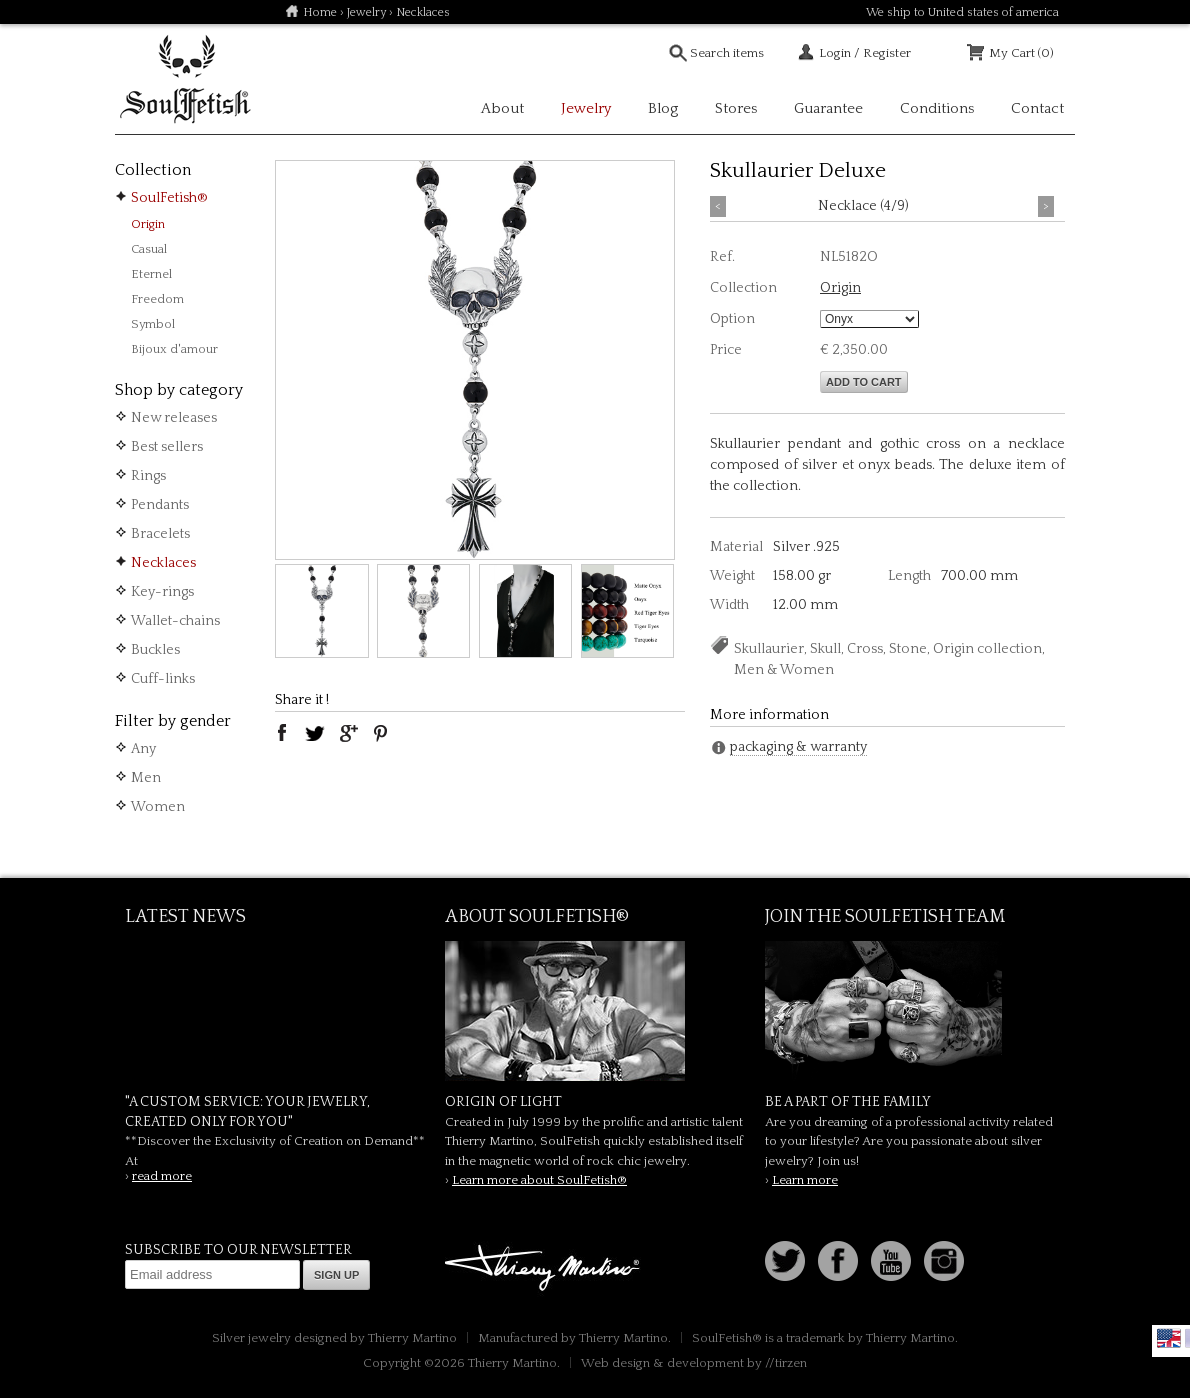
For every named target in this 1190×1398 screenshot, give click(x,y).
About (502, 108)
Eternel (151, 274)
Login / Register (865, 53)
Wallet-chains (175, 621)
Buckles (155, 650)
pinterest (381, 733)
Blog (663, 108)
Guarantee (828, 108)
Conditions (937, 108)
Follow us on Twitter (785, 1261)
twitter (315, 733)
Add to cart (864, 382)
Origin (148, 224)
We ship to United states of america (962, 12)
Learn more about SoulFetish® (539, 1180)
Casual (149, 249)
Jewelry (366, 12)
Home (320, 12)
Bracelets (160, 534)
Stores (736, 108)
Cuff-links (163, 679)
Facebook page (838, 1261)
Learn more (805, 1180)
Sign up (336, 1275)
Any (143, 749)
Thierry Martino (545, 1269)
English (1169, 1338)
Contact (1037, 108)
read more (162, 1176)
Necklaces (163, 563)
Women (158, 807)
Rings (148, 476)
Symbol (153, 324)
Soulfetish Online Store (185, 80)
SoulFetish (595, 1011)
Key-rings (162, 592)
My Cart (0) (1021, 53)
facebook (282, 733)
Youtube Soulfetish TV (891, 1261)
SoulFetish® (169, 198)
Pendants (160, 505)
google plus (348, 733)
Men (146, 778)
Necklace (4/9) (863, 206)
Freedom (157, 299)
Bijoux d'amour (174, 349)
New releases (174, 418)
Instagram (944, 1261)
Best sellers (167, 447)
